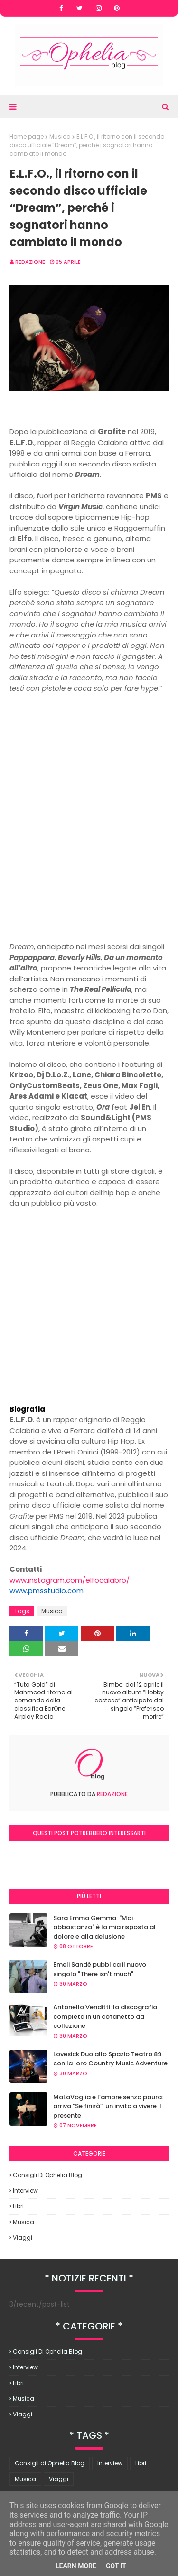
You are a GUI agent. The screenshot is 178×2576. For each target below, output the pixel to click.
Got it (116, 2566)
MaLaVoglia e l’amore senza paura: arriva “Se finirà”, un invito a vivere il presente (108, 2106)
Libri (18, 2206)
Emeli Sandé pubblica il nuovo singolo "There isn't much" (99, 1969)
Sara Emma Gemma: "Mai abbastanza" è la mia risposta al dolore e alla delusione (104, 1927)
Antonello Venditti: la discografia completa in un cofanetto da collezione (105, 2016)
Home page (26, 137)
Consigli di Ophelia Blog (47, 2175)
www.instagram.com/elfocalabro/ (69, 1580)
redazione (30, 262)
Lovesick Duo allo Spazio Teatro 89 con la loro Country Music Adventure (110, 2059)
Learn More (76, 2566)
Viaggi (22, 2238)
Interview (25, 2190)
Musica (60, 137)
